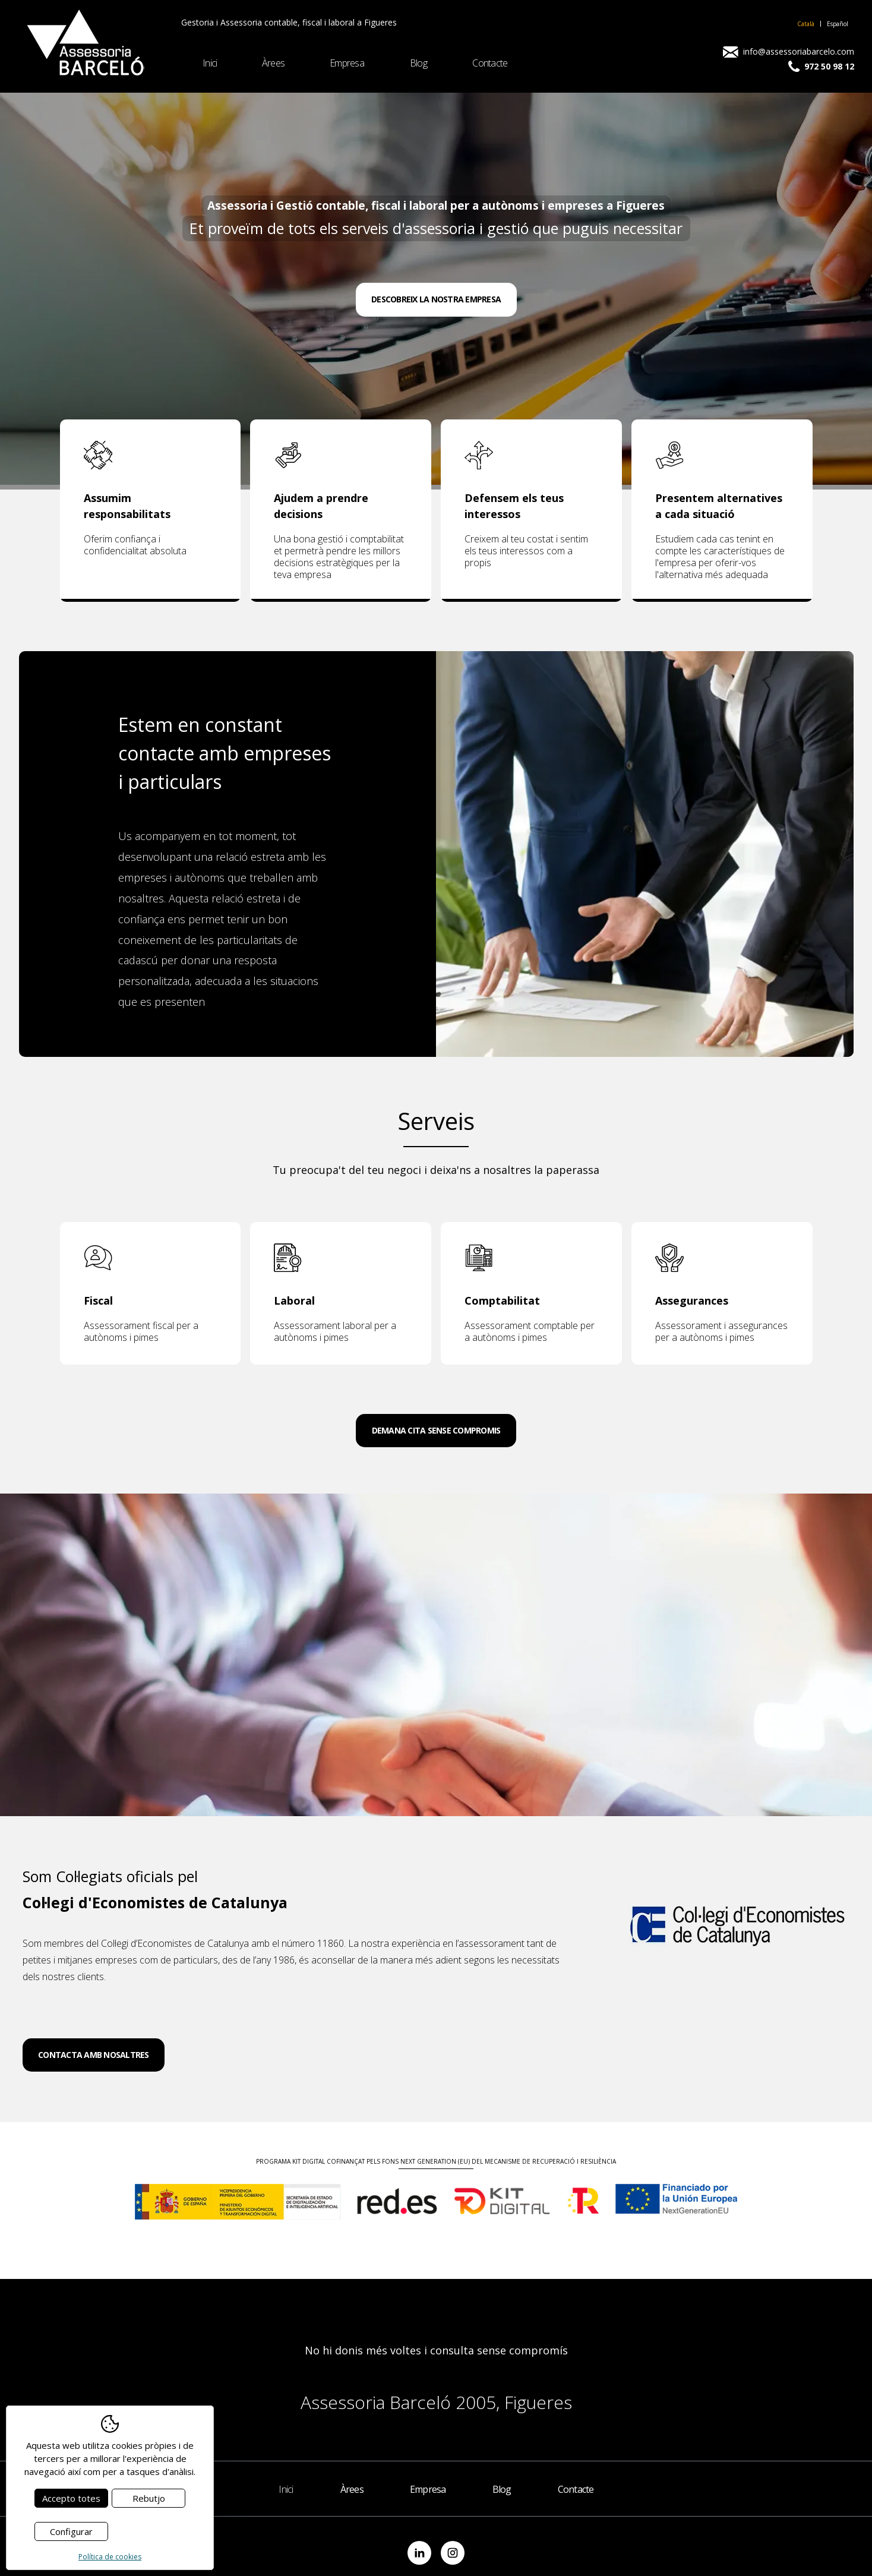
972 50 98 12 (821, 66)
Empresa (347, 63)
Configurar (71, 2531)
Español (837, 24)
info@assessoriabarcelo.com (788, 52)
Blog (418, 63)
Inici (210, 63)
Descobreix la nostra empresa (436, 299)
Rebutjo (148, 2498)
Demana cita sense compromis (436, 1430)
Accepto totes (71, 2498)
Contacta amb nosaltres (93, 2054)
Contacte (489, 63)
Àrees (273, 63)
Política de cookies (109, 2557)
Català (805, 24)
